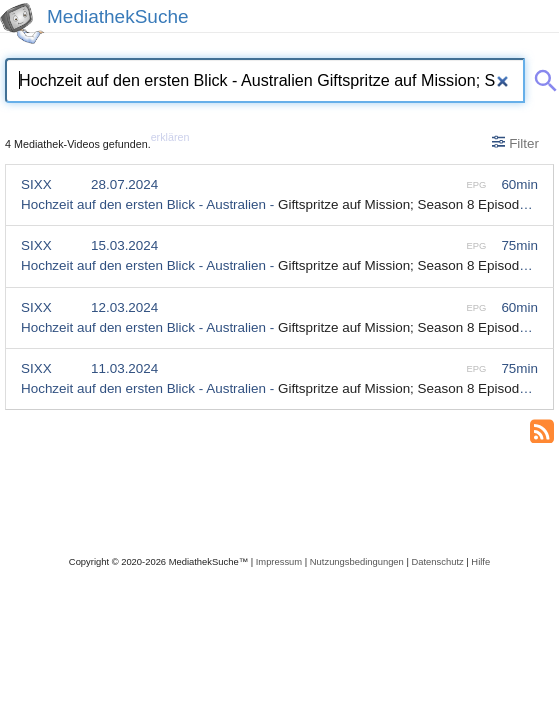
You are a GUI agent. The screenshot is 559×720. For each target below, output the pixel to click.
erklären (170, 137)
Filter (515, 143)
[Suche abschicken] (542, 77)
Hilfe (480, 561)
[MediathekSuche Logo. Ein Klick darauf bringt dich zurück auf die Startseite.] (22, 23)
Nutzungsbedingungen (357, 561)
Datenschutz (437, 561)
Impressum (279, 561)
